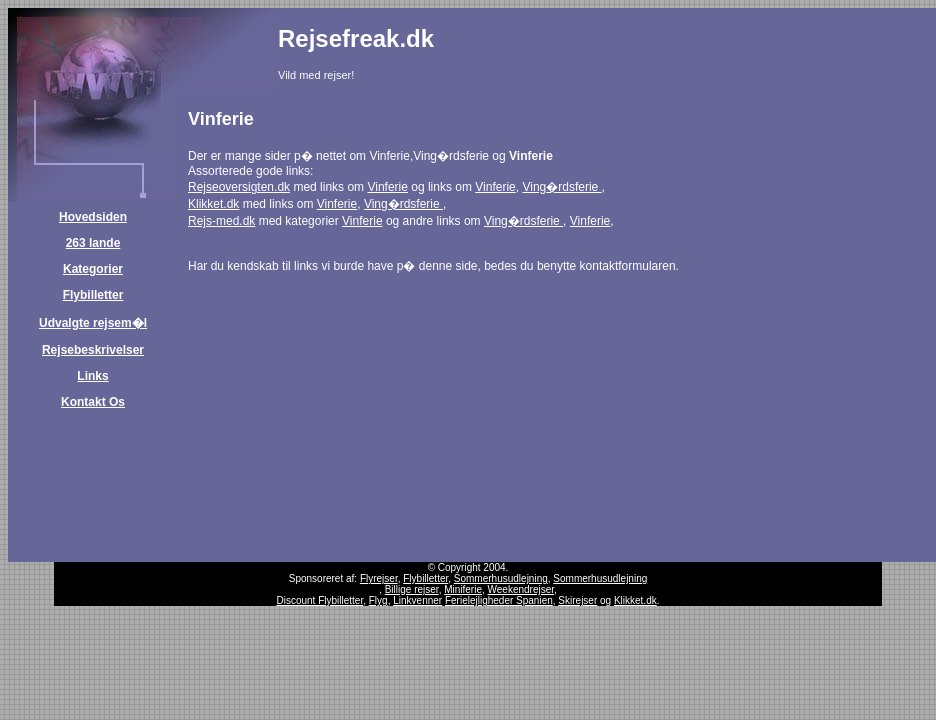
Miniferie (463, 589)
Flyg (378, 600)
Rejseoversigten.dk (239, 187)
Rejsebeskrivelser (93, 350)
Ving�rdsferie (561, 187)
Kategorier (93, 269)
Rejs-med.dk (221, 221)
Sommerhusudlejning (501, 578)
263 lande (93, 243)
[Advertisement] (699, 59)
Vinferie (387, 187)
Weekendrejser (521, 589)
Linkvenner (417, 600)
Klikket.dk (213, 204)
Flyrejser (379, 578)
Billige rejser (412, 589)
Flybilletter (93, 295)
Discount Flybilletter (319, 600)
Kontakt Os (93, 402)
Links (92, 376)
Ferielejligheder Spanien (499, 600)
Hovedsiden (93, 217)
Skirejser (577, 600)
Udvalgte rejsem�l (93, 323)
